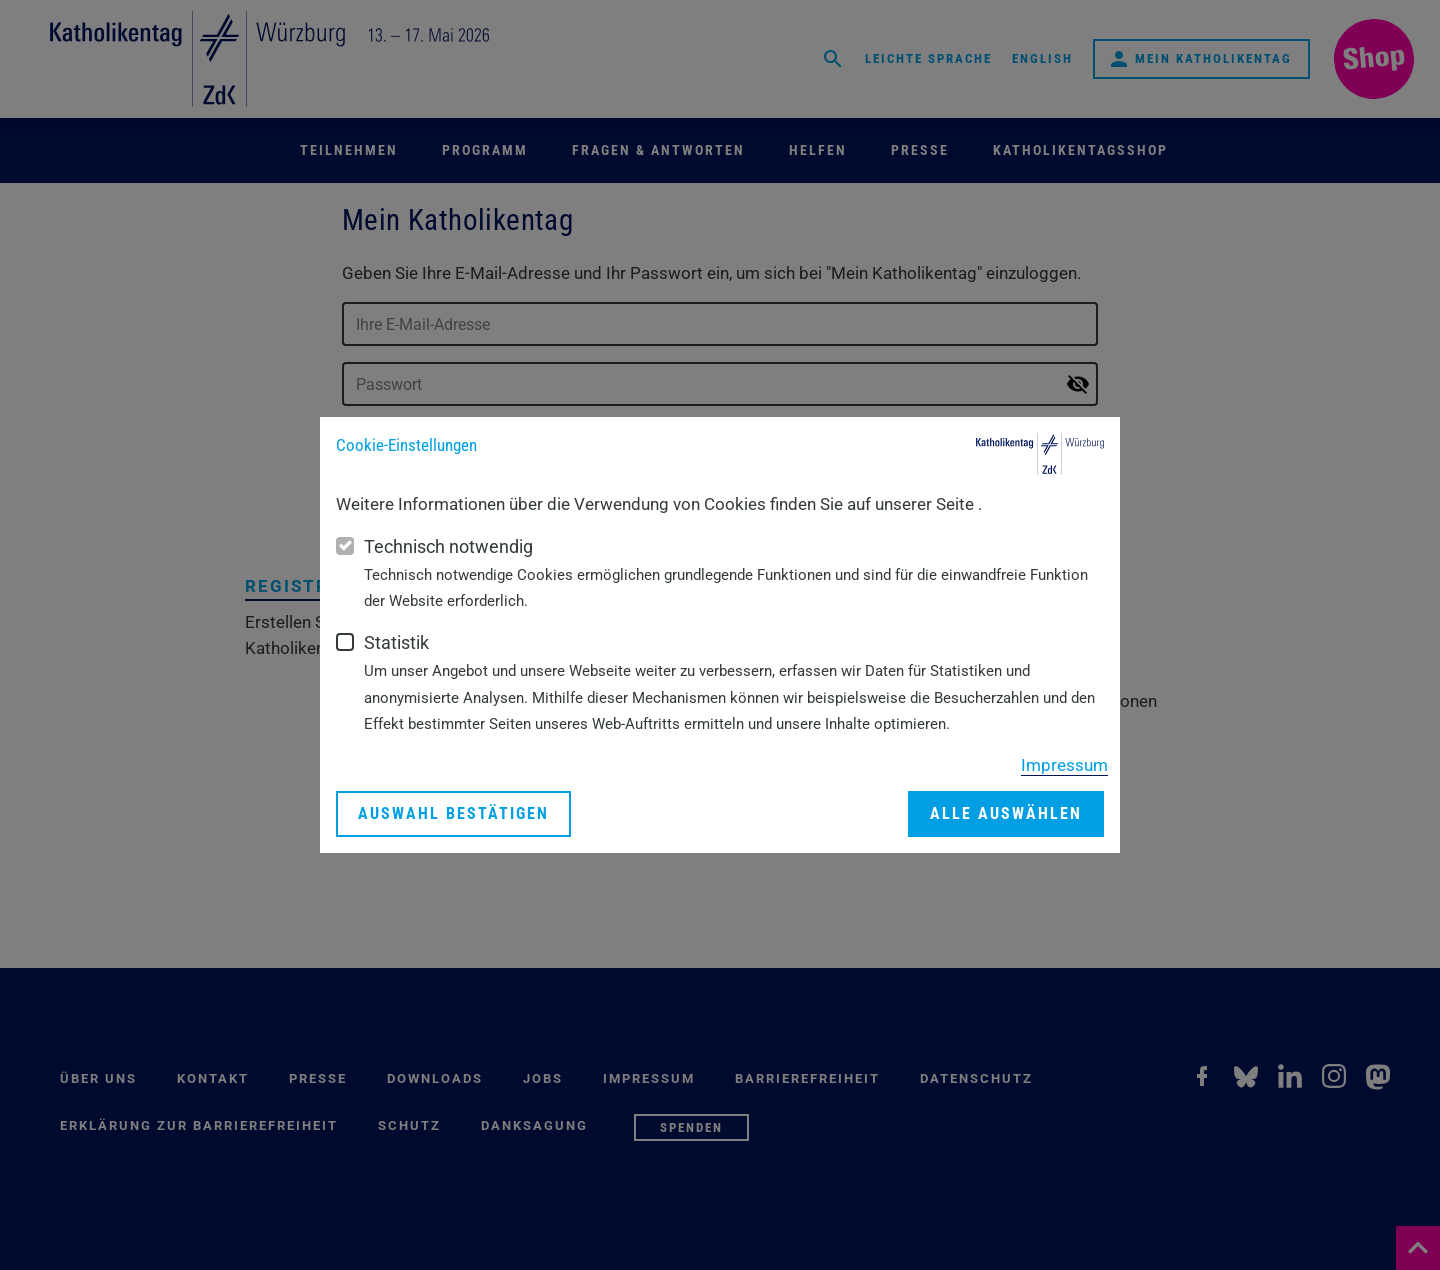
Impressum (1064, 765)
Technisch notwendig (448, 546)
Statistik (396, 642)
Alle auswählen (1006, 813)
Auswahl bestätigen (453, 813)
